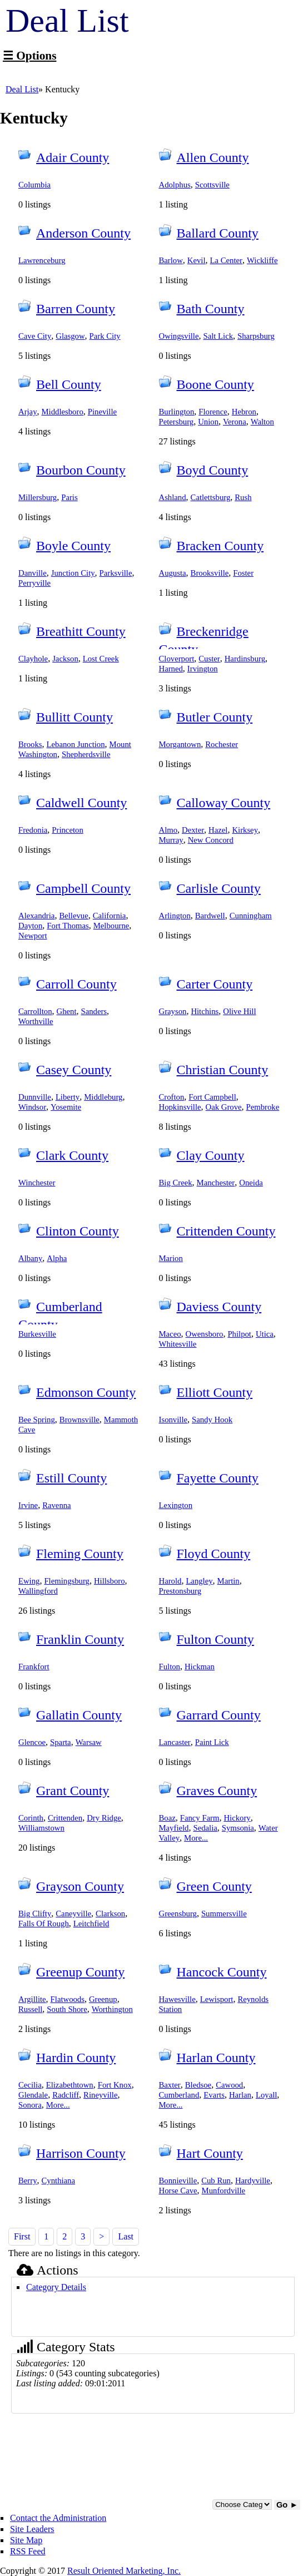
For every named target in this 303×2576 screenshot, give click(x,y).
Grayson (173, 1011)
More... (196, 1837)
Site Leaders (32, 2529)
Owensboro (204, 1333)
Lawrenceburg (42, 260)
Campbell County (83, 888)
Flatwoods (68, 1999)
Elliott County (215, 1392)
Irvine (28, 1505)
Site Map (26, 2540)
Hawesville (177, 1999)
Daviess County (219, 1306)
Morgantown (180, 744)
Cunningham (251, 915)
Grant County (72, 1790)
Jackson (65, 658)
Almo (168, 829)
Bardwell (210, 915)
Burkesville (37, 1333)
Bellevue (73, 915)
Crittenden (65, 1817)
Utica (265, 1333)
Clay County (211, 1155)
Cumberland (179, 2094)
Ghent (67, 1011)
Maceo (170, 1333)
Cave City (34, 336)
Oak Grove (224, 1106)
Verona (234, 421)
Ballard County (218, 233)
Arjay (27, 411)
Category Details (56, 2287)
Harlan (240, 2094)
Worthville (35, 1021)
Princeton (67, 829)
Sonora (30, 2104)
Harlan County (216, 2057)
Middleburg (103, 1096)
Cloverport (177, 658)
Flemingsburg (67, 1580)
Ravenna (56, 1505)
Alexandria (36, 915)
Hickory (236, 1817)
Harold (170, 1580)
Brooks (30, 744)
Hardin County (76, 2057)
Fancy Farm (200, 1817)
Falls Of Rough (43, 1923)
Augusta (172, 572)
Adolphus (175, 184)
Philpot (239, 1333)
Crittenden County (226, 1231)
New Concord (211, 839)
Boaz (167, 1817)
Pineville (102, 411)
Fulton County (215, 1639)
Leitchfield (91, 1923)
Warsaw (89, 1742)
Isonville (173, 1419)
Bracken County (220, 545)
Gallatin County (79, 1715)
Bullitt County (74, 717)
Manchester (216, 1182)
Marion (171, 1258)
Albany (30, 1258)
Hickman (200, 1666)
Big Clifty (34, 1913)
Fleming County (79, 1553)
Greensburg (178, 1913)
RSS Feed (28, 2551)
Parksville (116, 572)
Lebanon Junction (76, 744)
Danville (32, 572)
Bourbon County (81, 470)
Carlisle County (219, 888)
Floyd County (214, 1553)
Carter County (215, 984)
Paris (69, 497)
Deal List (22, 89)
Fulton (169, 1666)
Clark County (72, 1155)
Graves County (217, 1790)
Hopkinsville (180, 1106)
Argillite (32, 1999)
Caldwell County (81, 802)
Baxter (170, 2084)
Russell (30, 2009)
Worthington (112, 2009)
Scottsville (212, 184)
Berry (27, 2180)
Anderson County (83, 233)
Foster (243, 572)
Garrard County (219, 1715)
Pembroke (263, 1106)
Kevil (196, 260)
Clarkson (110, 1913)
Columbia (34, 184)
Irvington (202, 668)
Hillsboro (109, 1580)
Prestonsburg (180, 1590)
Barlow (171, 260)
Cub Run (216, 2180)
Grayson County (80, 1886)
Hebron (244, 411)
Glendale (33, 2094)
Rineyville (100, 2094)
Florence (212, 411)
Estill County (71, 1478)
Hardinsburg (245, 658)
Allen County (213, 157)
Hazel (217, 829)
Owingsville (179, 336)
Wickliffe (262, 260)
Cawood (229, 2084)
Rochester (221, 744)
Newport (32, 935)
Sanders (94, 1011)
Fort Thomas (67, 925)
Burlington (177, 411)
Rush (243, 497)
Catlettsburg (211, 497)
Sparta (60, 1742)
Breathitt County (81, 631)
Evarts (214, 2094)
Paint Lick (212, 1742)
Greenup (103, 1999)
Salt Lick (218, 336)
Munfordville (224, 2190)
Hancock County (222, 1972)
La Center (226, 260)
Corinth (30, 1817)
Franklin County (80, 1639)
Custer (209, 658)
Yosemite (66, 1106)
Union (208, 421)
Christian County (223, 1069)
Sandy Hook (212, 1419)
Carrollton (35, 1011)
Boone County (215, 384)
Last (125, 2236)
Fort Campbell (212, 1096)
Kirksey (245, 829)
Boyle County (73, 545)
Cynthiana (59, 2180)
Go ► (287, 2504)
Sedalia (205, 1827)
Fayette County (218, 1478)
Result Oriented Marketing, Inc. (124, 2570)
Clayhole (33, 658)
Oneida (251, 1182)
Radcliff (65, 2094)
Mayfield (174, 1827)
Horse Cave (178, 2190)
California (109, 915)
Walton (262, 421)
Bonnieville (178, 2180)
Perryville (34, 583)
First (22, 2236)
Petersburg (176, 421)
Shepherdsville (86, 754)
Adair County (72, 157)
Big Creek (175, 1182)
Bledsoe (198, 2084)
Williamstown (41, 1827)
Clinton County (77, 1231)
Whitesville (178, 1343)
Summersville (224, 1913)
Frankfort (33, 1666)
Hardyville (252, 2180)
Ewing (28, 1580)
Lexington (176, 1505)
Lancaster (175, 1742)
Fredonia (32, 829)
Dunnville (34, 1096)
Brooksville (210, 572)
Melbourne (111, 925)
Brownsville (79, 1419)
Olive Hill (239, 1011)
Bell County (68, 384)
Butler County (215, 717)
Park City (105, 336)
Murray (171, 839)
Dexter (193, 829)
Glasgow (70, 336)
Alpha (57, 1258)
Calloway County (224, 802)
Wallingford (38, 1590)
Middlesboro (62, 411)
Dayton (30, 925)
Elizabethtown (69, 2084)
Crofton (172, 1096)
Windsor (32, 1106)
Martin (228, 1580)
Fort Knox (115, 2084)
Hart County (210, 2153)
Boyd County (213, 470)
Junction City (73, 572)
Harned (171, 668)
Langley (199, 1580)
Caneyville (73, 1913)
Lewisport (217, 1999)
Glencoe (32, 1742)
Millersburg (37, 497)
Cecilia (30, 2084)
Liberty (68, 1096)
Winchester (36, 1182)
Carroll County (76, 984)
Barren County (75, 308)
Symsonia (238, 1827)
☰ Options (29, 55)
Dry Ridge (104, 1817)
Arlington (175, 915)
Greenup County (80, 1972)
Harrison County (81, 2153)
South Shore (67, 2009)
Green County (214, 1886)
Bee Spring (36, 1419)
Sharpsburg (256, 336)
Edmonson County (86, 1392)
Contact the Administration (58, 2518)
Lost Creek (101, 658)
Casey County (73, 1069)
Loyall (266, 2094)
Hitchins (204, 1011)
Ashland (172, 497)
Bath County (211, 308)
